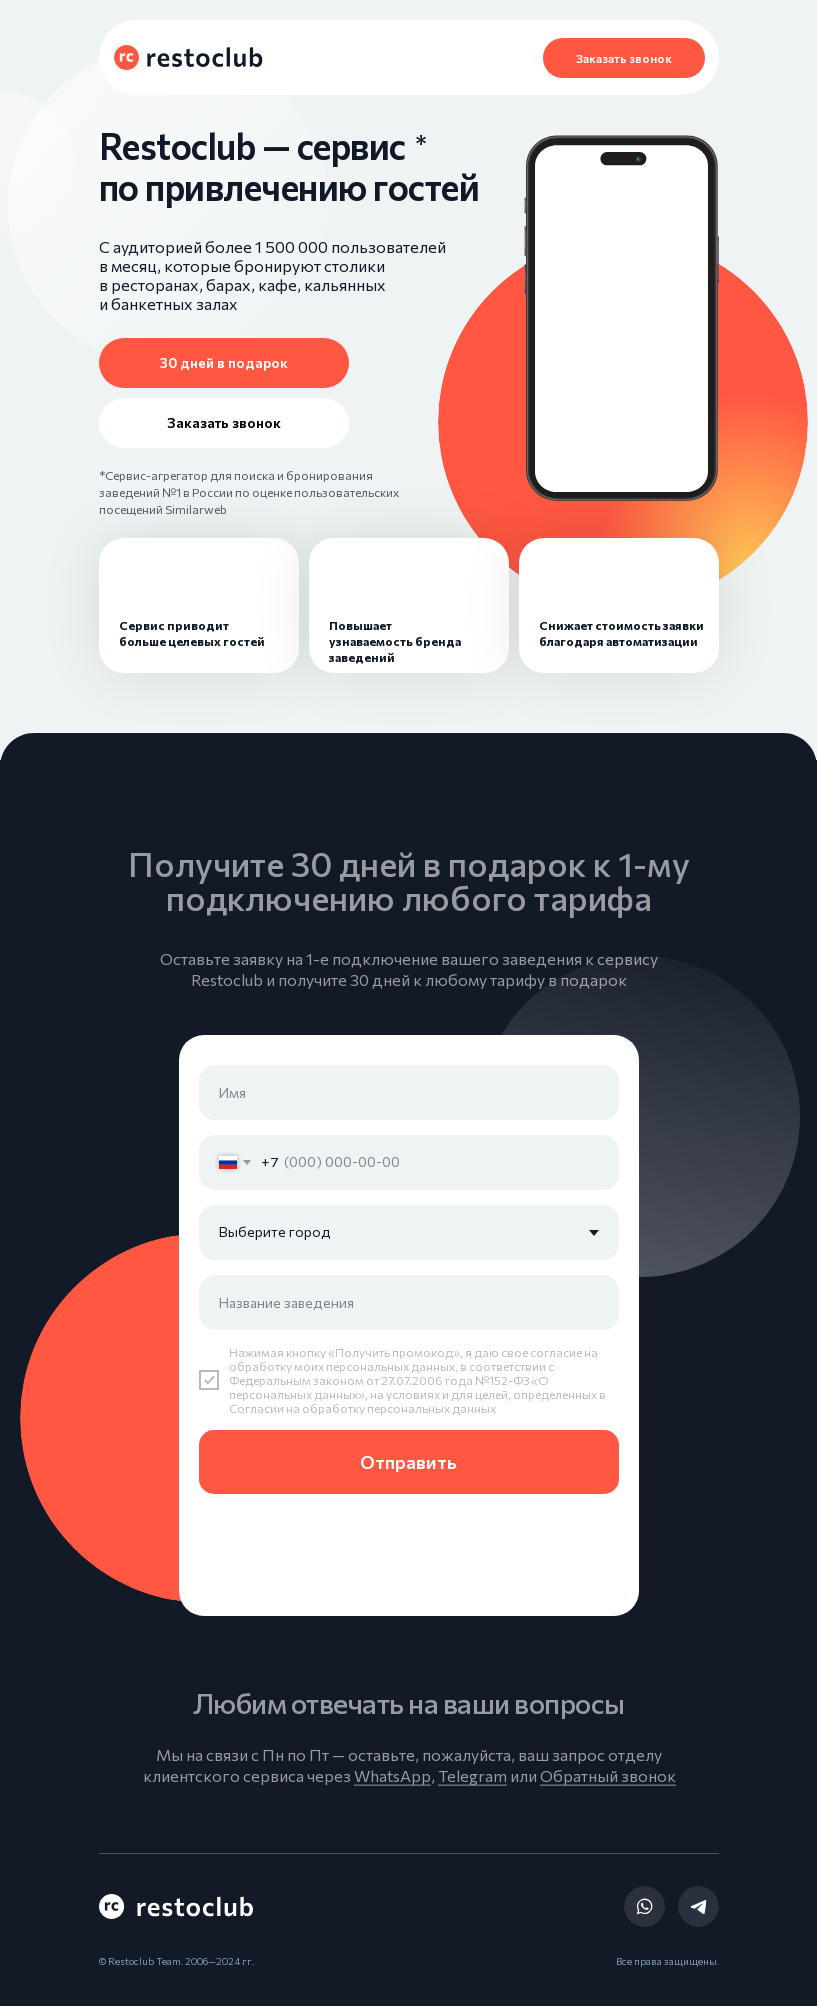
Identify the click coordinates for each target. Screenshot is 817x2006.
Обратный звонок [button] (608, 1788)
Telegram (472, 1788)
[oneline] (409, 1302)
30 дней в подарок (224, 362)
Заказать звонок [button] (624, 58)
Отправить (408, 1462)
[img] (644, 1906)
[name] (409, 1092)
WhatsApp (392, 1788)
